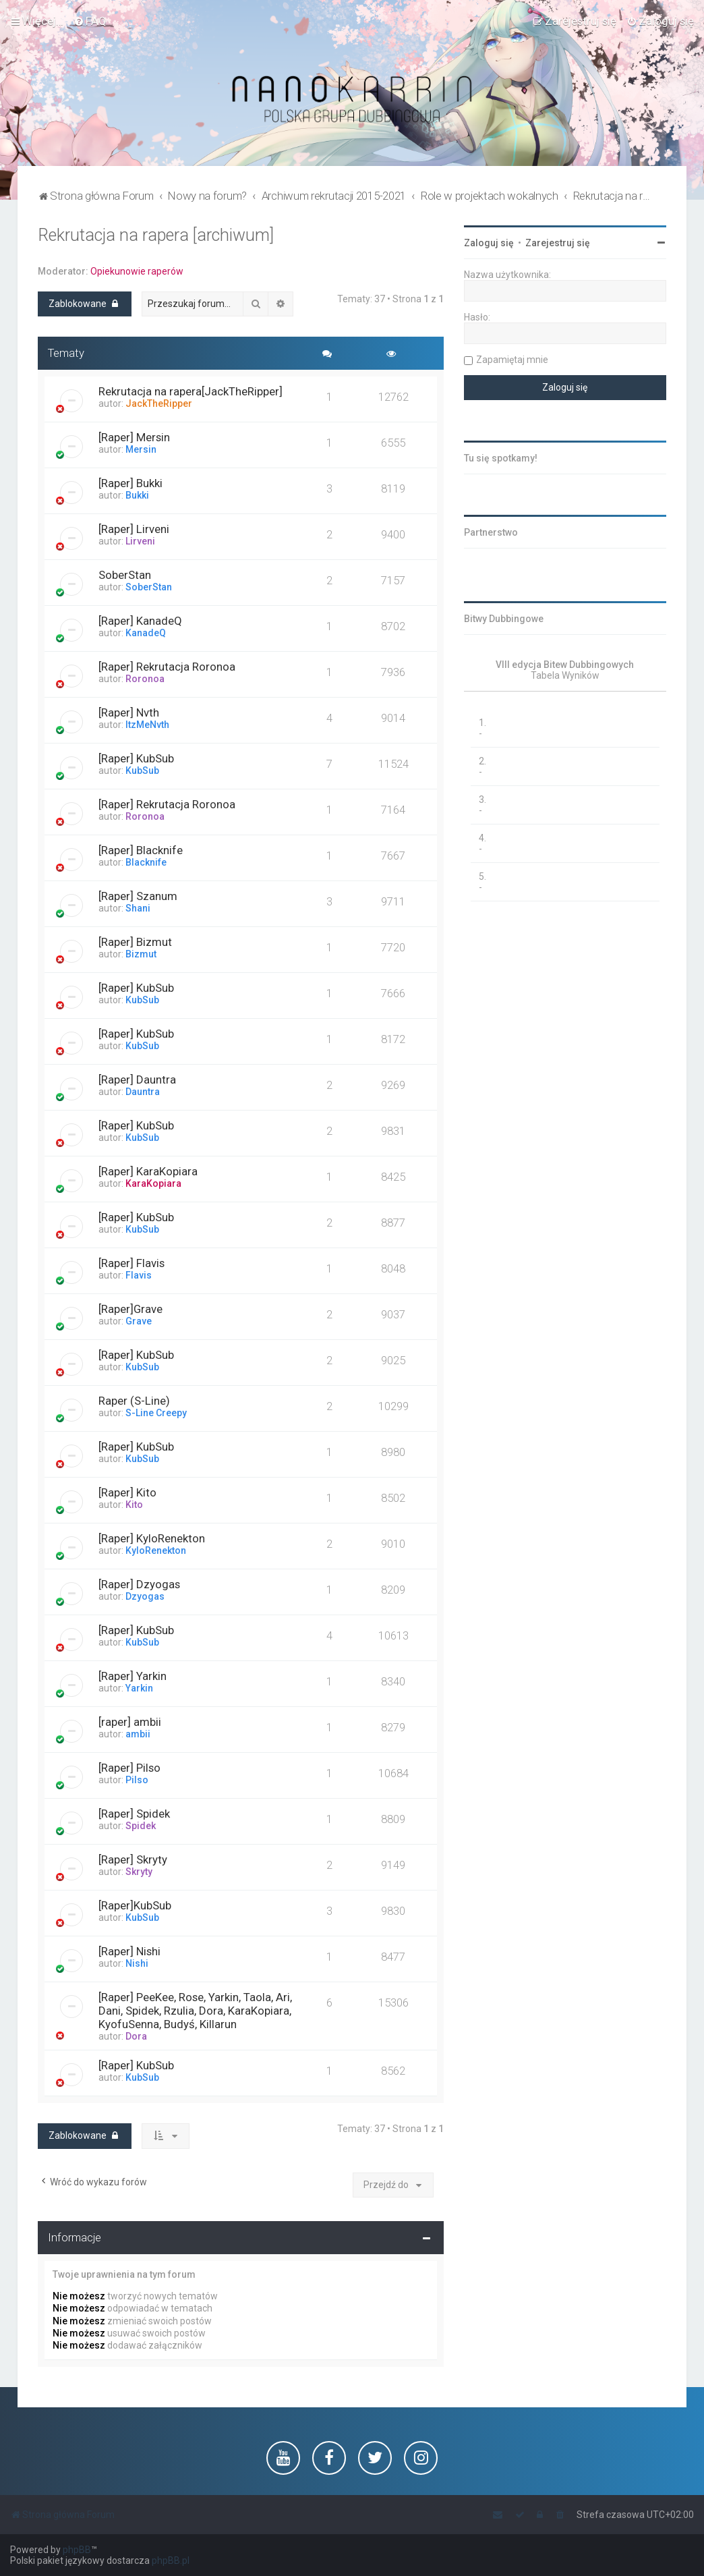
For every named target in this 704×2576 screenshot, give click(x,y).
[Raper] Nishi (129, 1951)
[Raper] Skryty (132, 1859)
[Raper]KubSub (134, 1905)
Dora (136, 2036)
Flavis (138, 1275)
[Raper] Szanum (137, 896)
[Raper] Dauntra (137, 1079)
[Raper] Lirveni (133, 529)
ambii (137, 1734)
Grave (138, 1321)
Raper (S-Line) (134, 1400)
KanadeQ (145, 632)
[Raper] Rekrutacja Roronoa (166, 666)
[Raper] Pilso (129, 1767)
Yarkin (139, 1688)
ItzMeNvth (147, 724)
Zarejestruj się (557, 242)
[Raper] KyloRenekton (151, 1538)
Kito (134, 1504)
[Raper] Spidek (134, 1813)
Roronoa (145, 678)
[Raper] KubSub (136, 758)
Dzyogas (145, 1596)
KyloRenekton (155, 1550)
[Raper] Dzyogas (139, 1584)
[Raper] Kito (127, 1492)
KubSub (142, 770)
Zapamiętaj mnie (512, 359)
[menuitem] (90, 20)
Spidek (140, 1825)
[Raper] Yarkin (132, 1676)
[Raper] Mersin (134, 437)
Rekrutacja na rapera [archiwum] (156, 235)
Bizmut (140, 954)
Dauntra (142, 1091)
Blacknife (146, 862)
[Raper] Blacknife (140, 850)
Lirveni (140, 541)
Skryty (138, 1871)
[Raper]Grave (130, 1309)
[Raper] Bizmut (135, 942)
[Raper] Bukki (130, 483)
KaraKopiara (153, 1183)
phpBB (77, 2549)
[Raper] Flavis (131, 1263)
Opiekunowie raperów (136, 271)
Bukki (137, 495)
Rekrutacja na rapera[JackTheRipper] (190, 391)
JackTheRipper (158, 403)
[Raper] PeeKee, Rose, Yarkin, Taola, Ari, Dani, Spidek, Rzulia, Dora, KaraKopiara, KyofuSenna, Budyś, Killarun (195, 2010)
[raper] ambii (129, 1722)
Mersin (140, 449)
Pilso (136, 1779)
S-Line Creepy (156, 1412)
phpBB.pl (170, 2560)
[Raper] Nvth (128, 712)
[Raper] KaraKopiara (148, 1171)
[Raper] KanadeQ (140, 620)
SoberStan (124, 575)
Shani (137, 908)
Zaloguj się (489, 242)
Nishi (136, 1963)
